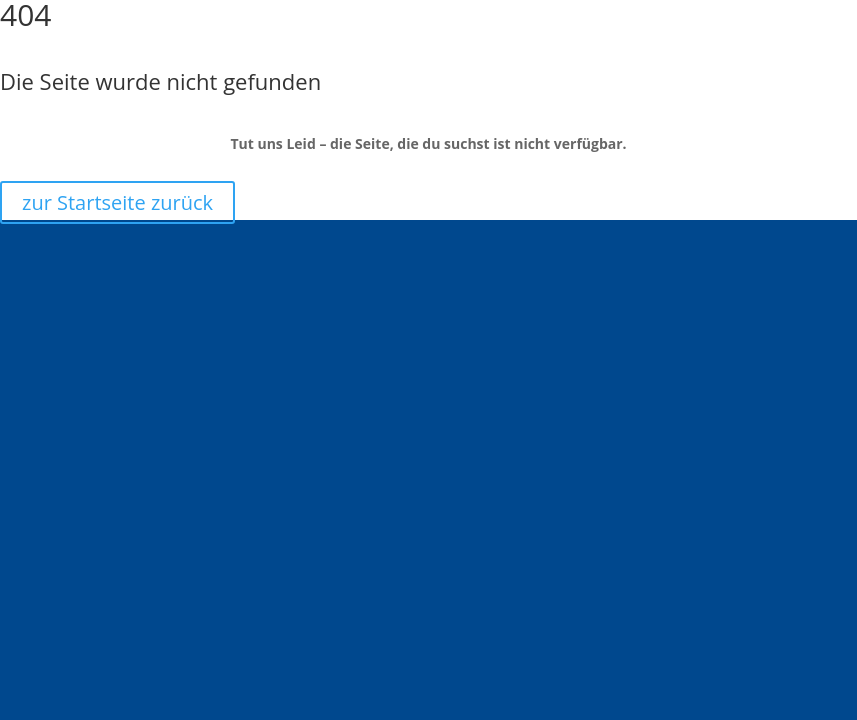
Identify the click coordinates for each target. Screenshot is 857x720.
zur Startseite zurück (117, 202)
